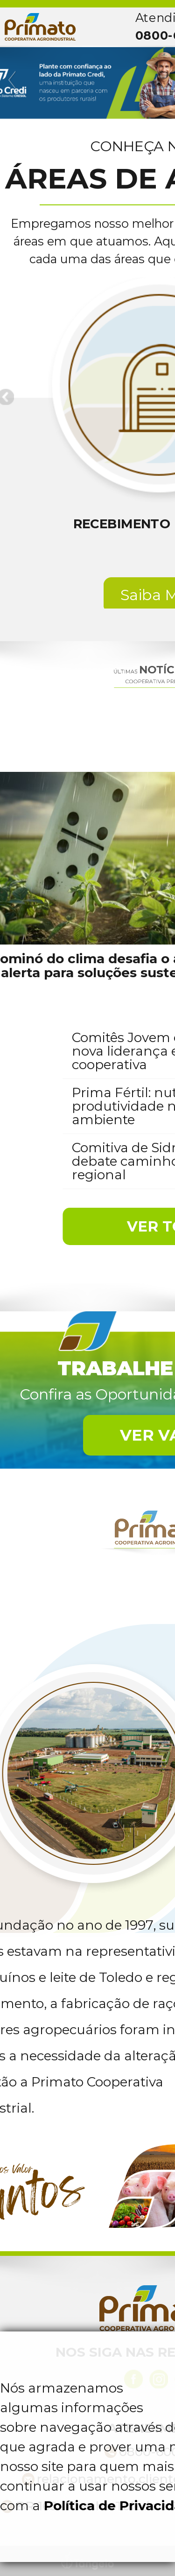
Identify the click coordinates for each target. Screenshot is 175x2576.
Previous (13, 80)
